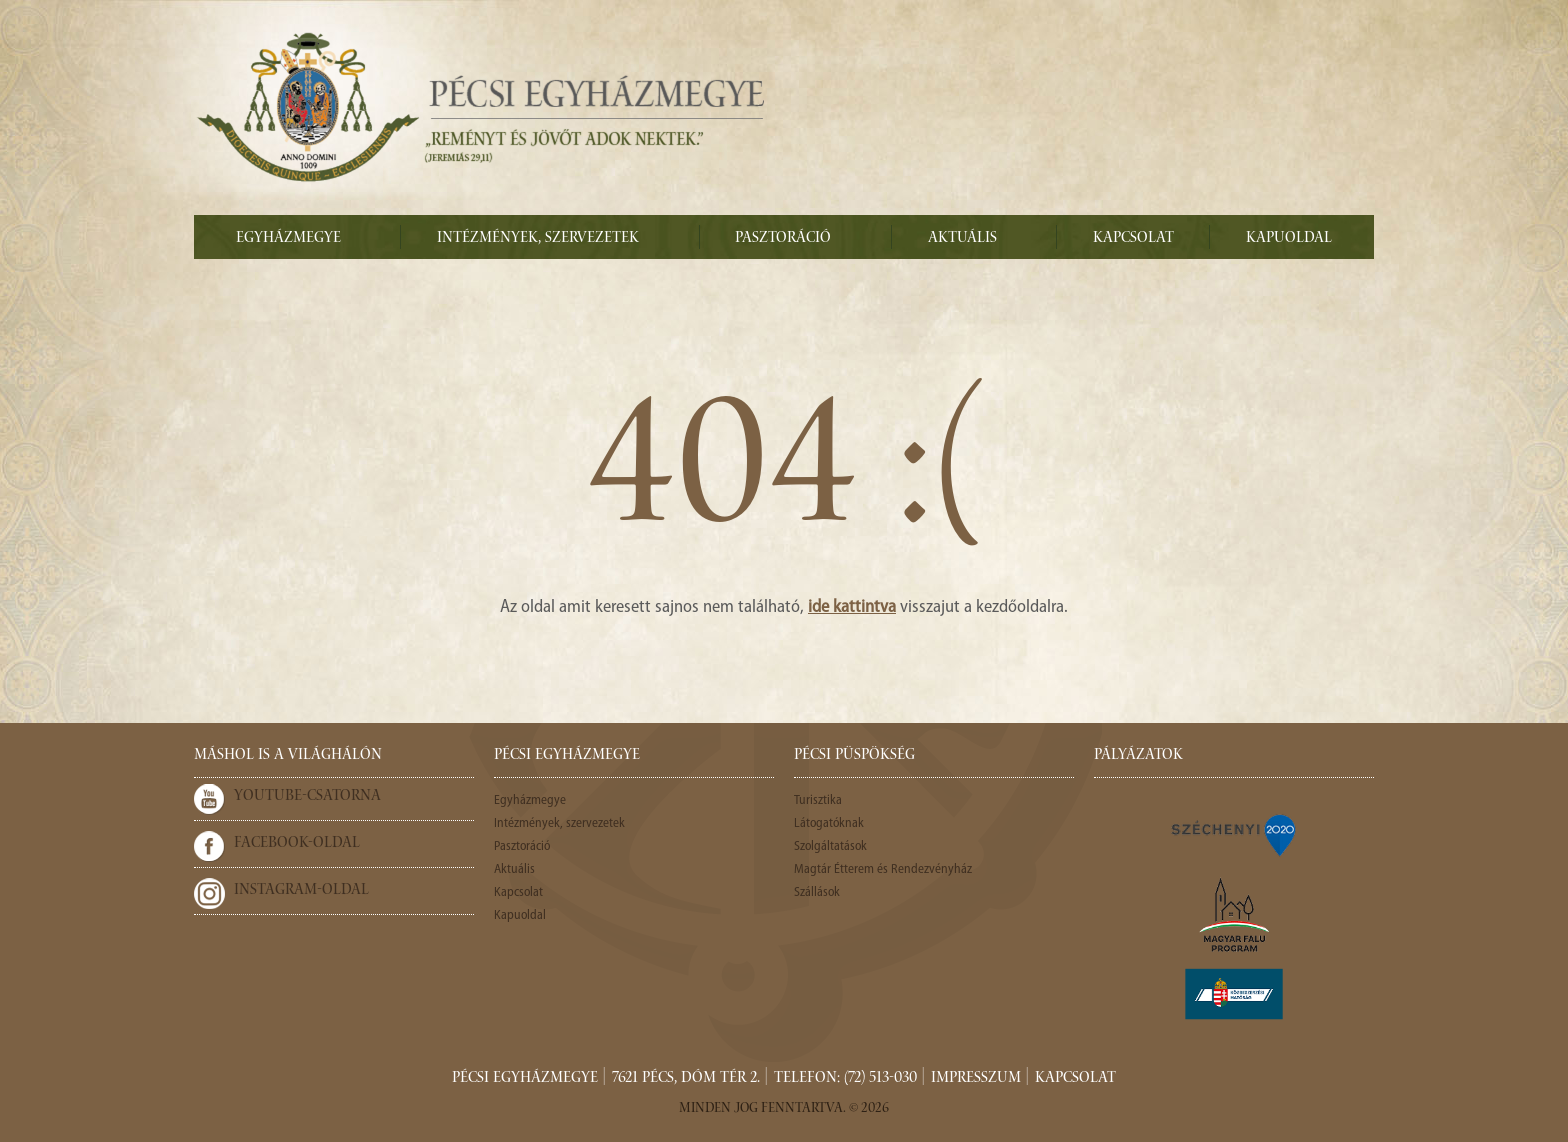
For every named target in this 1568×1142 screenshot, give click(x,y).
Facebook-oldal (297, 844)
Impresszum (976, 1079)
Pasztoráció (783, 239)
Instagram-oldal (301, 891)
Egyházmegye (288, 239)
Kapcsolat (1133, 239)
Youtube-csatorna (307, 797)
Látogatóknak (829, 823)
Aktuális (962, 239)
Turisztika (818, 800)
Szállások (817, 892)
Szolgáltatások (830, 846)
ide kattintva (852, 607)
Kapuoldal (1289, 239)
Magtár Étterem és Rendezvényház (883, 869)
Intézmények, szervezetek (538, 239)
